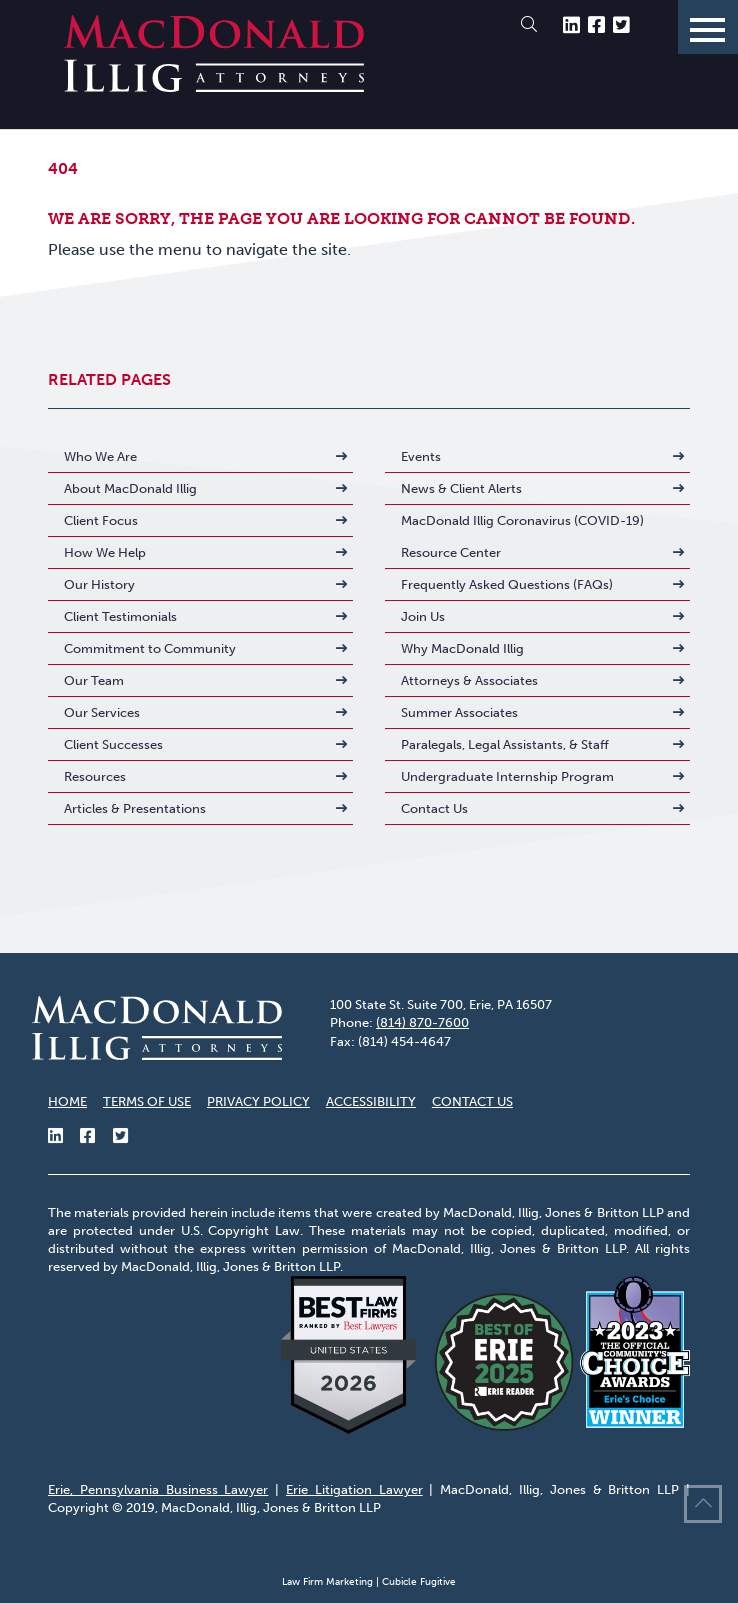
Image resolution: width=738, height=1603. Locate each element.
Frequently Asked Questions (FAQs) (507, 584)
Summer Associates (459, 712)
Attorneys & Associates (469, 680)
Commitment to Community (150, 648)
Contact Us (434, 808)
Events (421, 456)
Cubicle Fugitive (419, 1582)
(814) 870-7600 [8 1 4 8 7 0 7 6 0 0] (422, 1022)
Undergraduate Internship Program (507, 776)
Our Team (94, 680)
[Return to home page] (214, 86)
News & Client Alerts (461, 488)
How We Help (105, 552)
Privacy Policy (258, 1101)
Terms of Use (147, 1101)
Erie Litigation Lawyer (354, 1489)
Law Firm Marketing (327, 1582)
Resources (95, 776)
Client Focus (101, 520)
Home (67, 1101)
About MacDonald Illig (130, 488)
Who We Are (100, 456)
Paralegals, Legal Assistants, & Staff (505, 744)
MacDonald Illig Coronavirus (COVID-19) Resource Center (522, 536)
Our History (99, 584)
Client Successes (113, 744)
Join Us (423, 616)
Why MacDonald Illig (462, 648)
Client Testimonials (120, 616)
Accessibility (371, 1101)
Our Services (102, 712)
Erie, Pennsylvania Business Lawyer (158, 1489)
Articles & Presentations (135, 808)
